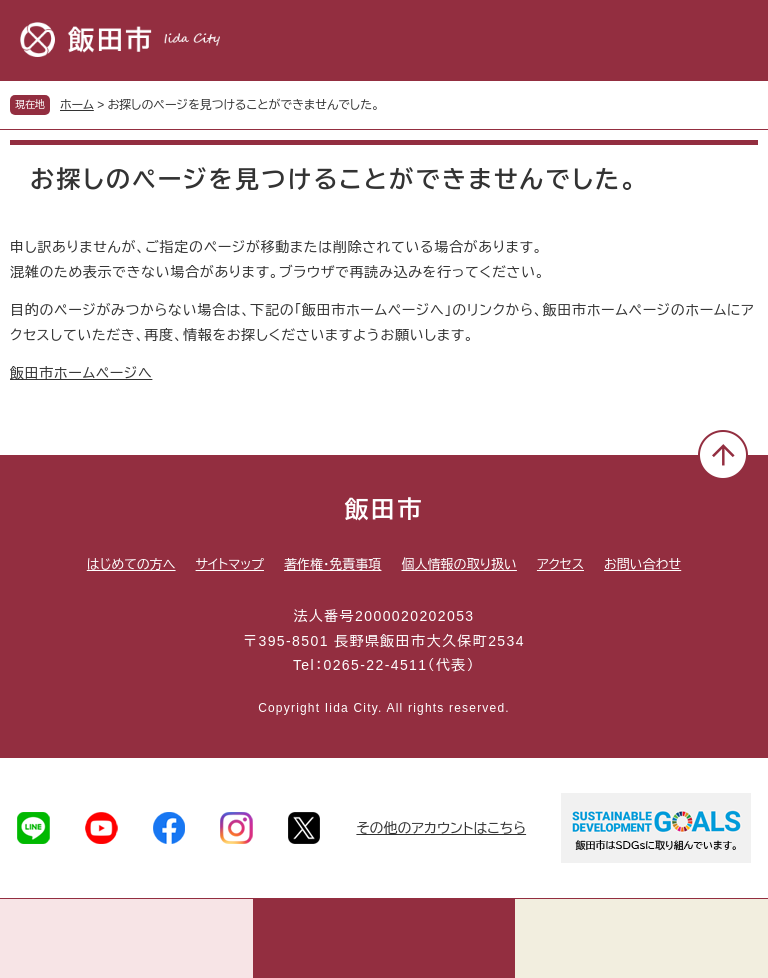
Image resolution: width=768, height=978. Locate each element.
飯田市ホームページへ (81, 373)
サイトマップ (230, 564)
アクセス (560, 564)
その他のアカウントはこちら (441, 828)
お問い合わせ (642, 564)
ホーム (77, 105)
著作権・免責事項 (333, 564)
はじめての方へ (131, 564)
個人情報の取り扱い (458, 564)
